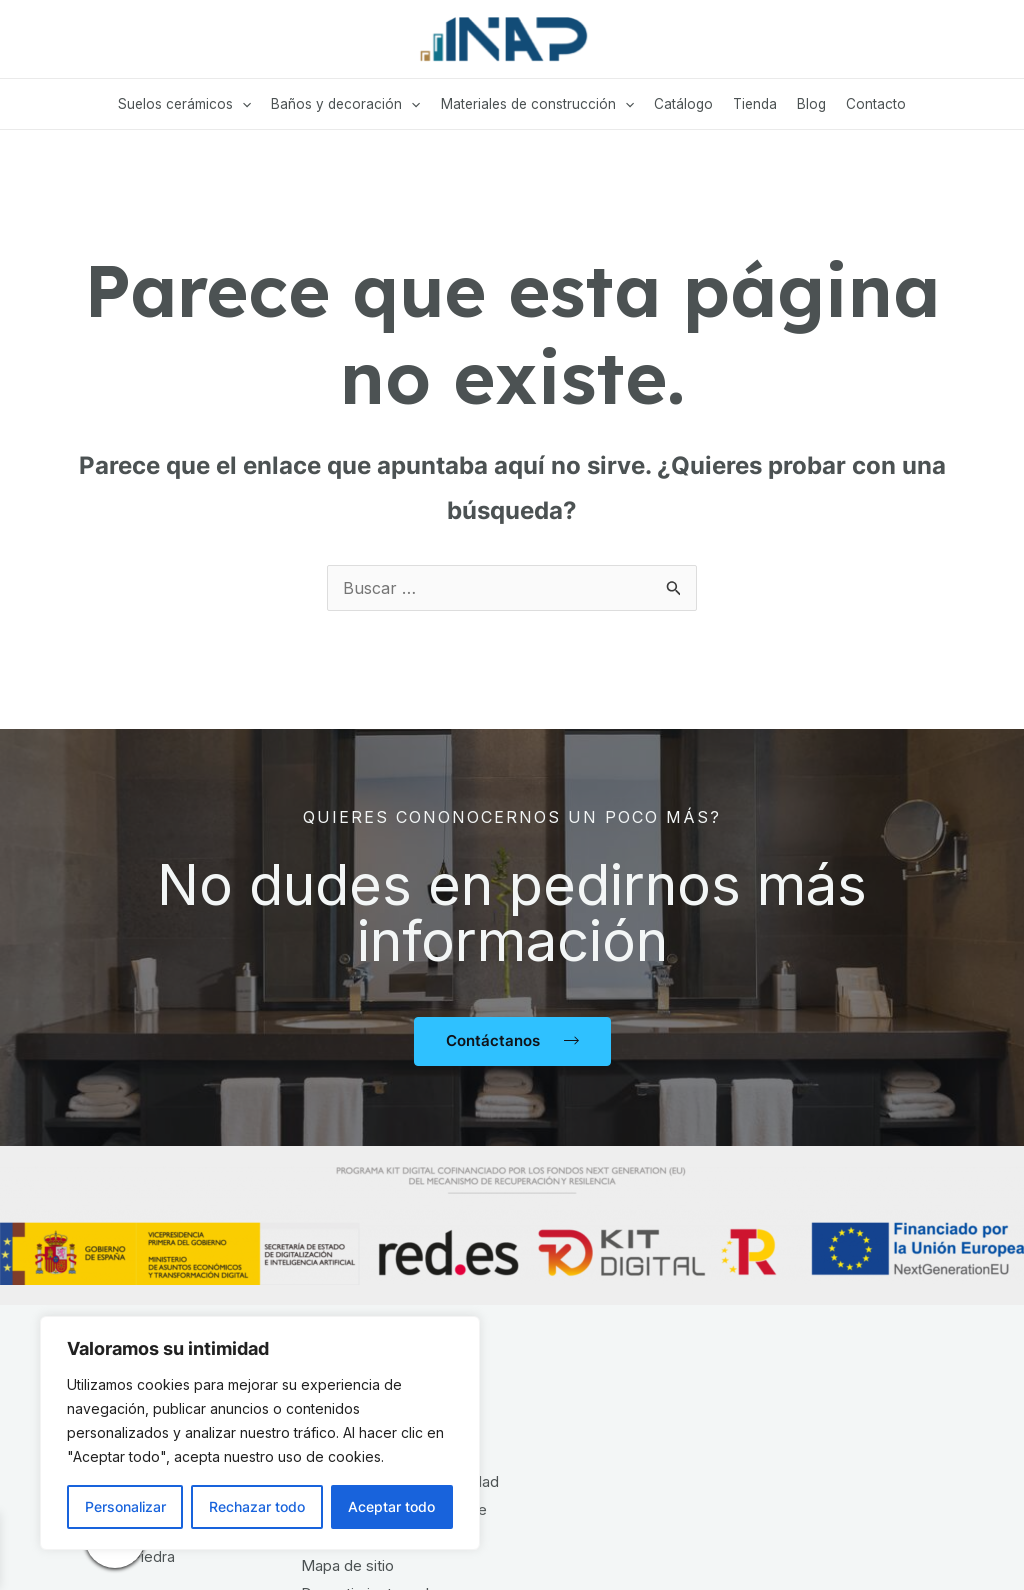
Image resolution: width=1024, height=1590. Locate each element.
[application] (242, 104)
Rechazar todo (257, 1506)
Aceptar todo (391, 1506)
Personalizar (125, 1506)
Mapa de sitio (347, 1565)
